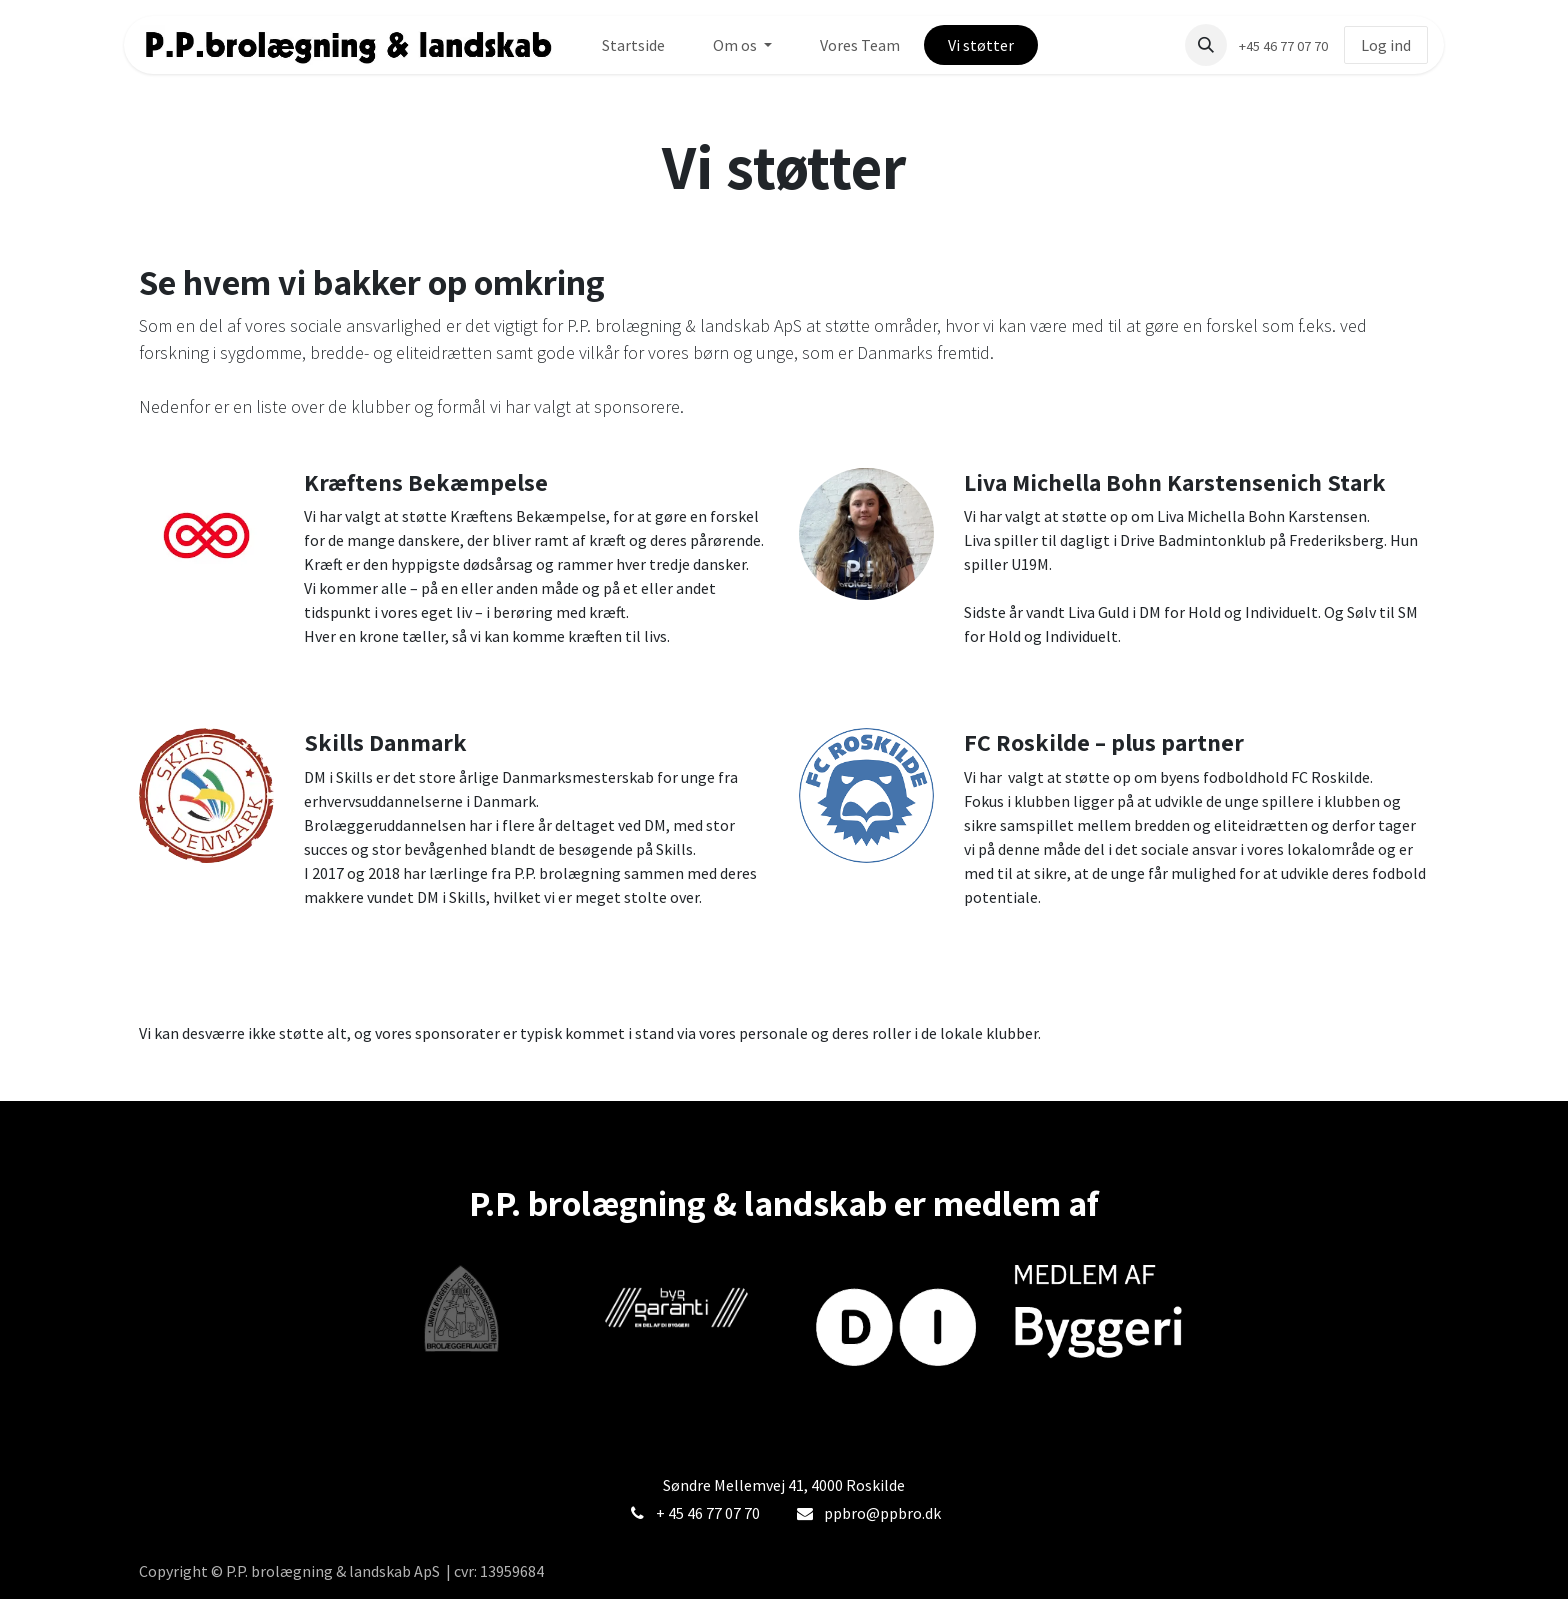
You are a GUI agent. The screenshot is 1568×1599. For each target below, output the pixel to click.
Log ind (1386, 45)
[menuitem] (633, 45)
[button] (1206, 45)
